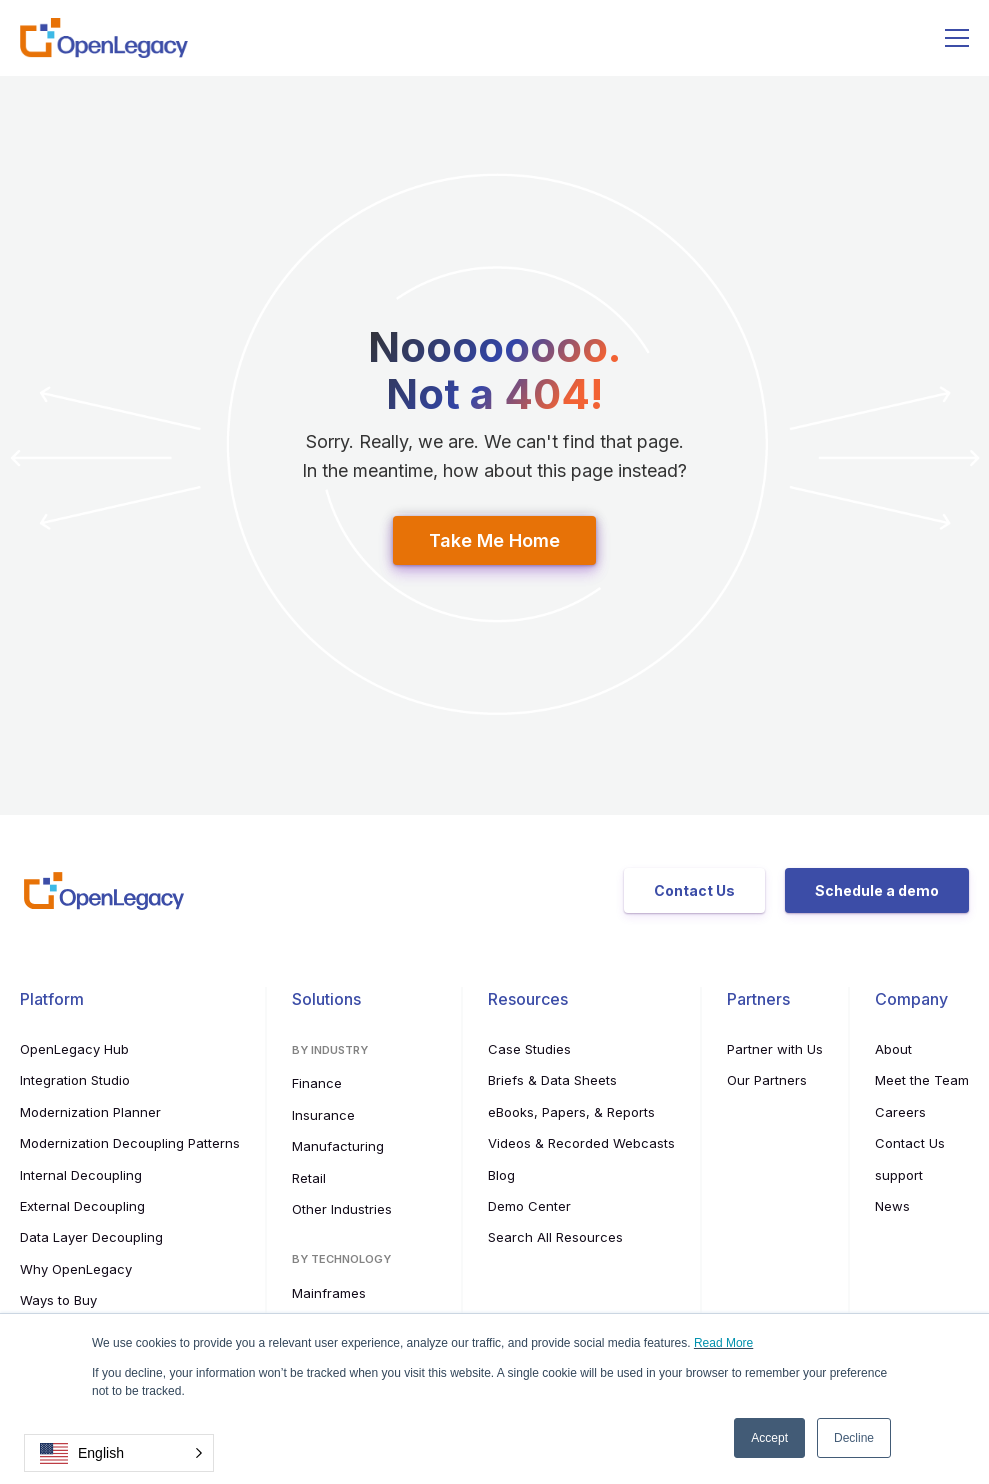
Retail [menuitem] (309, 1178)
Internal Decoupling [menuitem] (81, 1175)
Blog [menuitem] (501, 1175)
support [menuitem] (899, 1175)
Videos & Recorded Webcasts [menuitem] (581, 1143)
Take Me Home (494, 540)
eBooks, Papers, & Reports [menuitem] (571, 1112)
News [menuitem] (892, 1206)
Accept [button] (769, 1438)
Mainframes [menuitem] (329, 1293)
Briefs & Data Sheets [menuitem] (552, 1080)
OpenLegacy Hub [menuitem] (74, 1049)
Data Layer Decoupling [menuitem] (91, 1237)
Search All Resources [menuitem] (555, 1237)
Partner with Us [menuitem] (775, 1049)
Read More (723, 1343)
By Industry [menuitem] (330, 1050)
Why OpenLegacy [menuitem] (76, 1269)
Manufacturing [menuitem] (338, 1146)
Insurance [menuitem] (323, 1115)
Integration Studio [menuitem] (75, 1080)
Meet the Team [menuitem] (922, 1080)
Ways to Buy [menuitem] (58, 1300)
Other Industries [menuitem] (342, 1209)
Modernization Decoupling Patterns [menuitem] (130, 1143)
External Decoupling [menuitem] (82, 1206)
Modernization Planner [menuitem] (90, 1112)
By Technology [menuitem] (341, 1259)
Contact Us (694, 890)
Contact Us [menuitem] (910, 1143)
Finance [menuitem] (317, 1083)
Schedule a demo (877, 890)
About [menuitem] (893, 1049)
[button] (119, 1453)
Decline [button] (854, 1438)
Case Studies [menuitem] (529, 1049)
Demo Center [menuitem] (529, 1206)
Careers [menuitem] (900, 1112)
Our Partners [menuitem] (767, 1080)
